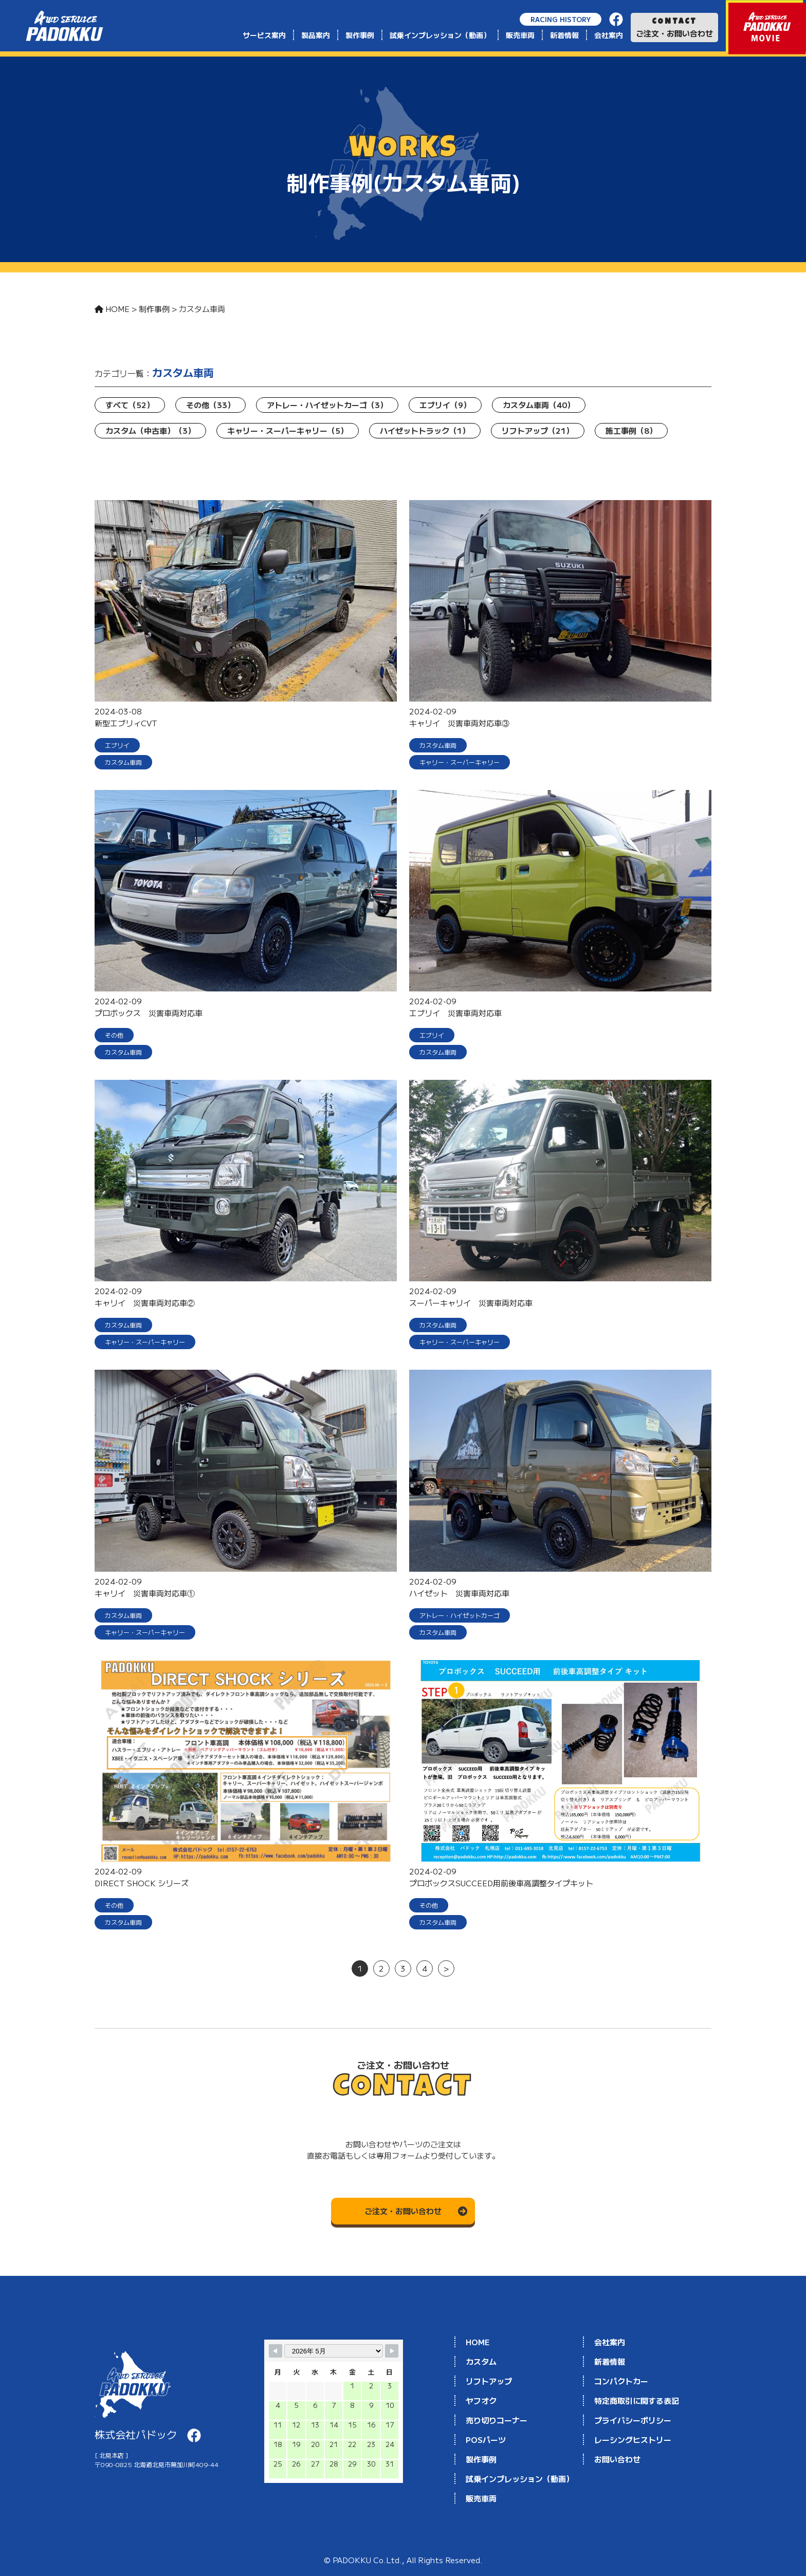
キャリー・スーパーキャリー (287, 430)
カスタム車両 (539, 404)
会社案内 (608, 35)
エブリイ (445, 404)
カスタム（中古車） (150, 430)
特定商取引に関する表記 (636, 2400)
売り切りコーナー (496, 2420)
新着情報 (564, 35)
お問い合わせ (617, 2459)
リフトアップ (538, 430)
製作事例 (359, 35)
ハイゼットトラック (425, 430)
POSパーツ (486, 2439)
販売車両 (520, 35)
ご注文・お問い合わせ (674, 28)
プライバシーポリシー (632, 2420)
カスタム (481, 2361)
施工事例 (631, 430)
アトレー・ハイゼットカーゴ (327, 404)
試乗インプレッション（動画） (440, 35)
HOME (477, 2341)
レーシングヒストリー (632, 2439)
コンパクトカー (621, 2381)
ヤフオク (481, 2400)
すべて (129, 404)
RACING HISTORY (560, 19)
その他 (210, 404)
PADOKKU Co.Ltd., (370, 2559)
